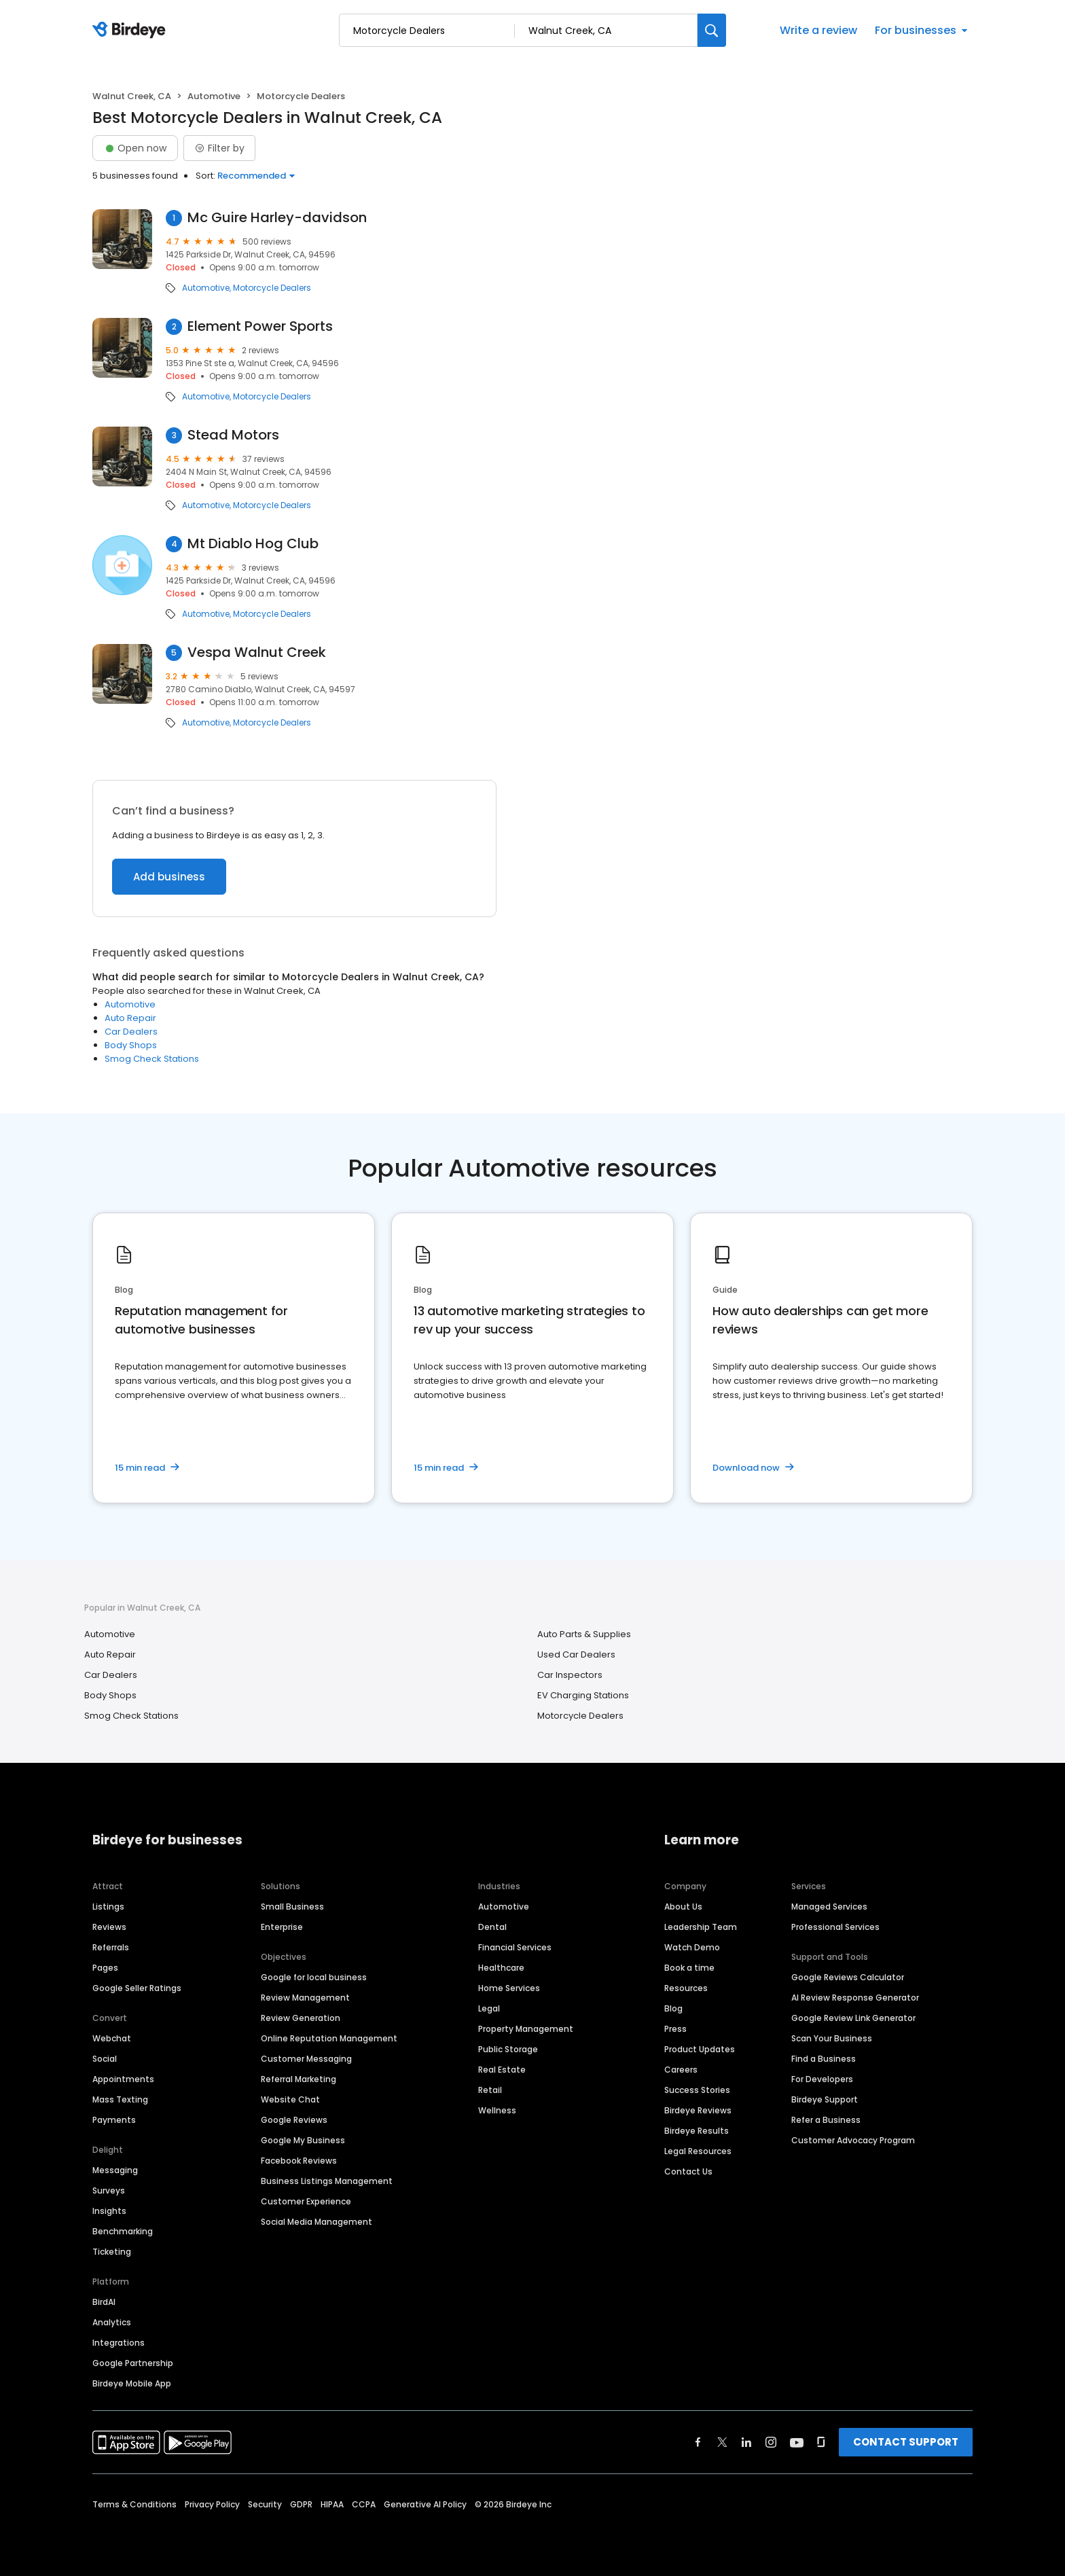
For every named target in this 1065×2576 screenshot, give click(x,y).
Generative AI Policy (425, 2504)
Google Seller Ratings (136, 1988)
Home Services (509, 1988)
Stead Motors (233, 435)
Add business (169, 877)
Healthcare (501, 1967)
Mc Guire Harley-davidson (277, 217)
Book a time (689, 1967)
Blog (673, 2008)
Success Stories (697, 2090)
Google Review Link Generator (853, 2018)
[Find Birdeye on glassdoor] (821, 2442)
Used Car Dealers (576, 1654)
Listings (108, 1906)
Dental (492, 1927)
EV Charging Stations (583, 1695)
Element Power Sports (260, 326)
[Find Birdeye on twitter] (722, 2442)
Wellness (497, 2110)
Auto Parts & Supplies (584, 1634)
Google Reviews (294, 2120)
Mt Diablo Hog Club (253, 543)
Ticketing (111, 2251)
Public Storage (508, 2049)
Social (104, 2058)
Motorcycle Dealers (272, 288)
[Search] (712, 30)
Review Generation (300, 2018)
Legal (489, 2008)
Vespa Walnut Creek (256, 652)
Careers (681, 2069)
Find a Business (823, 2058)
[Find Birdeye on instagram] (770, 2442)
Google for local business (314, 1977)
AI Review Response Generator (855, 1997)
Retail (490, 2090)
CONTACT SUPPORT (905, 2442)
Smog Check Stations (152, 1058)
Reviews (109, 1927)
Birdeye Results (696, 2130)
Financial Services (515, 1947)
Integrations (118, 2342)
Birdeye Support (824, 2099)
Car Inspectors (569, 1674)
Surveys (108, 2190)
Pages (105, 1967)
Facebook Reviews (299, 2160)
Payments (114, 2120)
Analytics (111, 2322)
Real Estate (502, 2069)
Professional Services (835, 1927)
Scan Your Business (831, 2038)
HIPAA (332, 2504)
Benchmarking (122, 2231)
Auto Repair (130, 1018)
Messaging (115, 2170)
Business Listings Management (327, 2181)
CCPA (364, 2504)
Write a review (818, 30)
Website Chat (290, 2099)
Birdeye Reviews (698, 2110)
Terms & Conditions (134, 2504)
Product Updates (699, 2049)
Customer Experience (306, 2201)
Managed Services (829, 1906)
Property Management (525, 2029)
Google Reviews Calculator (847, 1977)
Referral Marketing (298, 2079)
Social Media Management (316, 2222)
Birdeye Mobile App (131, 2383)
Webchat (111, 2038)
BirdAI (103, 2302)
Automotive (213, 96)
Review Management (305, 1997)
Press (675, 2029)
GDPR (301, 2504)
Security (265, 2504)
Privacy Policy (212, 2504)
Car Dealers (131, 1031)
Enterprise (282, 1927)
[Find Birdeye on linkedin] (746, 2442)
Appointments (123, 2079)
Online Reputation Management (329, 2038)
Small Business (292, 1906)
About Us (683, 1906)
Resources (686, 1988)
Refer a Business (826, 2120)
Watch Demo (692, 1947)
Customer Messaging (306, 2058)
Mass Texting (120, 2099)
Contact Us (688, 2171)
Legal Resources (698, 2151)
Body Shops (131, 1045)
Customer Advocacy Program (853, 2140)
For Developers (822, 2079)
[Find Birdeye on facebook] (698, 2442)
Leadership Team (700, 1927)
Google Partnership (132, 2363)
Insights (109, 2211)
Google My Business (303, 2140)
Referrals (110, 1947)
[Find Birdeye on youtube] (797, 2442)
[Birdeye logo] (131, 30)
